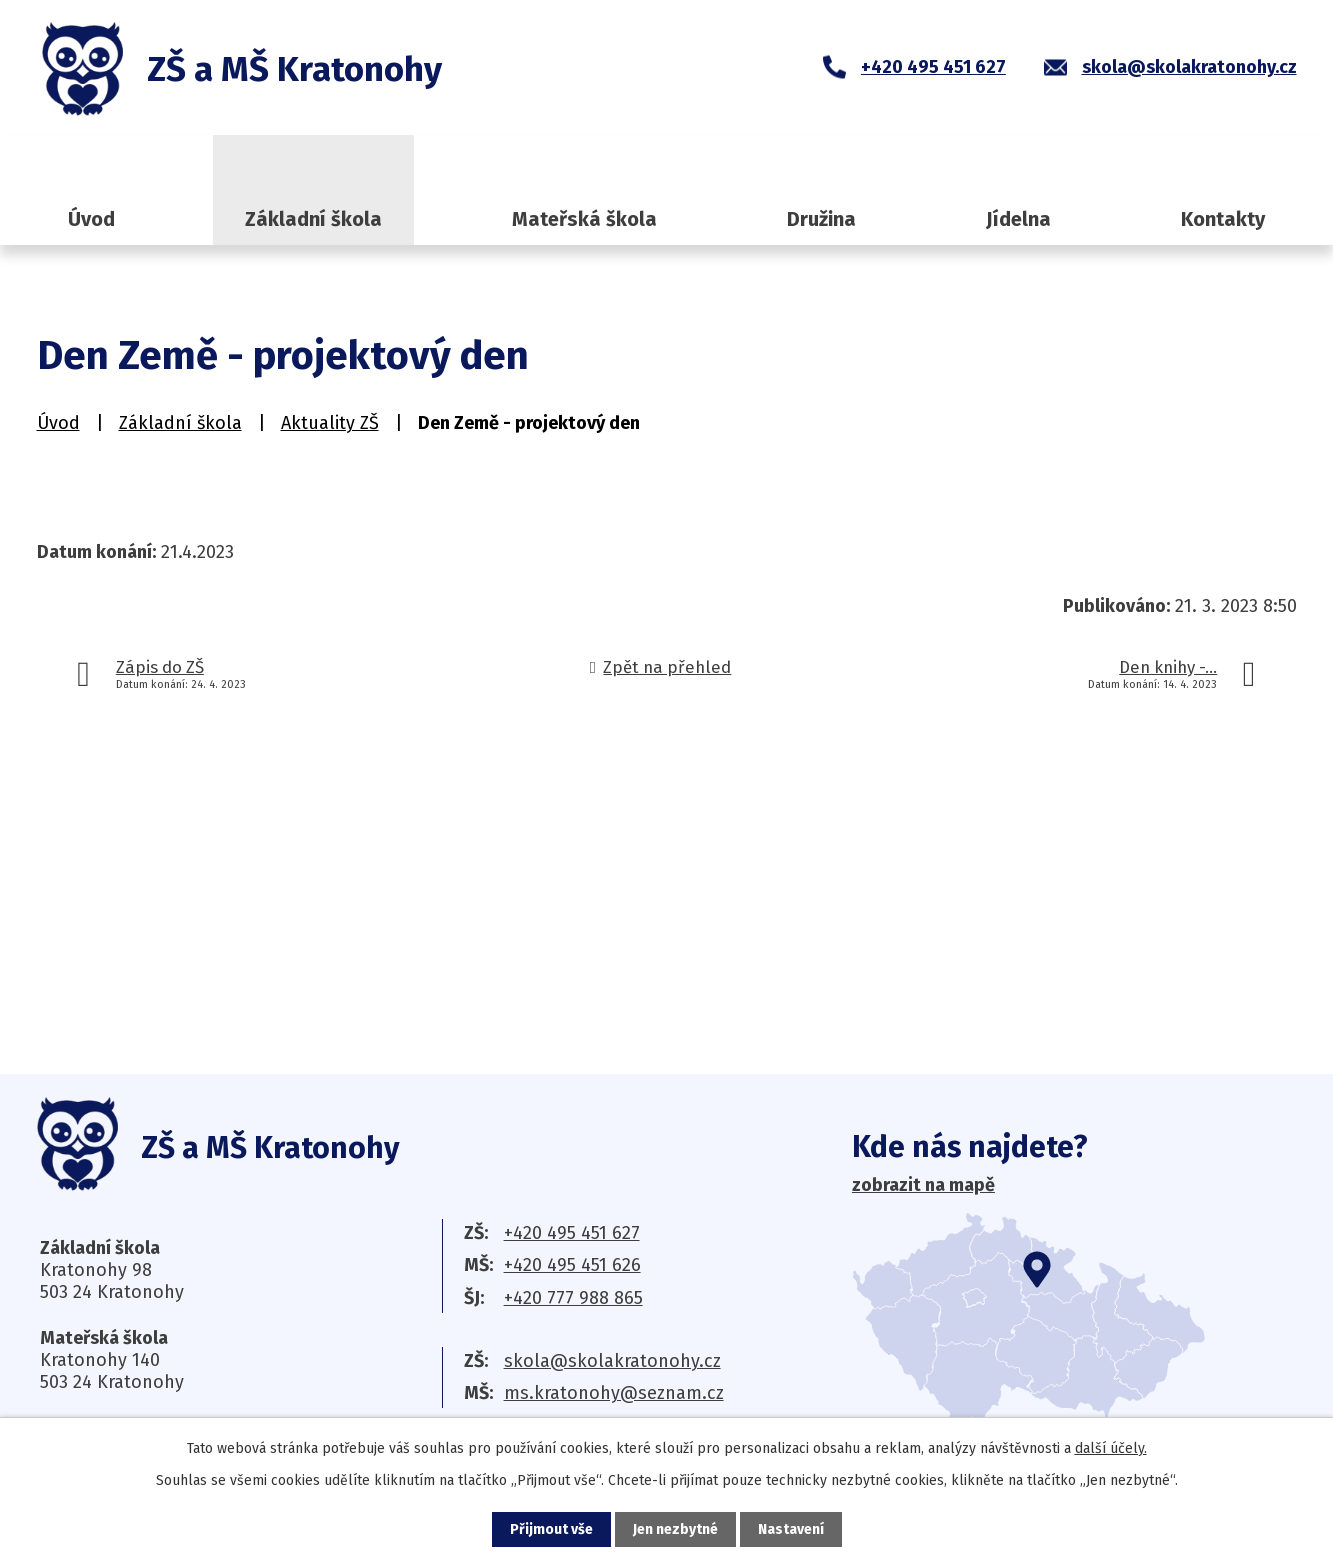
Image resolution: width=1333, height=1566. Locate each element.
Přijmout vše (551, 1529)
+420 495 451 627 (572, 1233)
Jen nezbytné (675, 1529)
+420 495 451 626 (572, 1265)
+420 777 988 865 (573, 1298)
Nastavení (791, 1529)
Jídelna (1018, 219)
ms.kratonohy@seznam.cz (614, 1393)
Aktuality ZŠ (330, 423)
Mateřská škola (584, 219)
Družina (821, 219)
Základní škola (313, 219)
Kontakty (1223, 219)
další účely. (1111, 1448)
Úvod (91, 219)
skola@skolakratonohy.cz (612, 1361)
